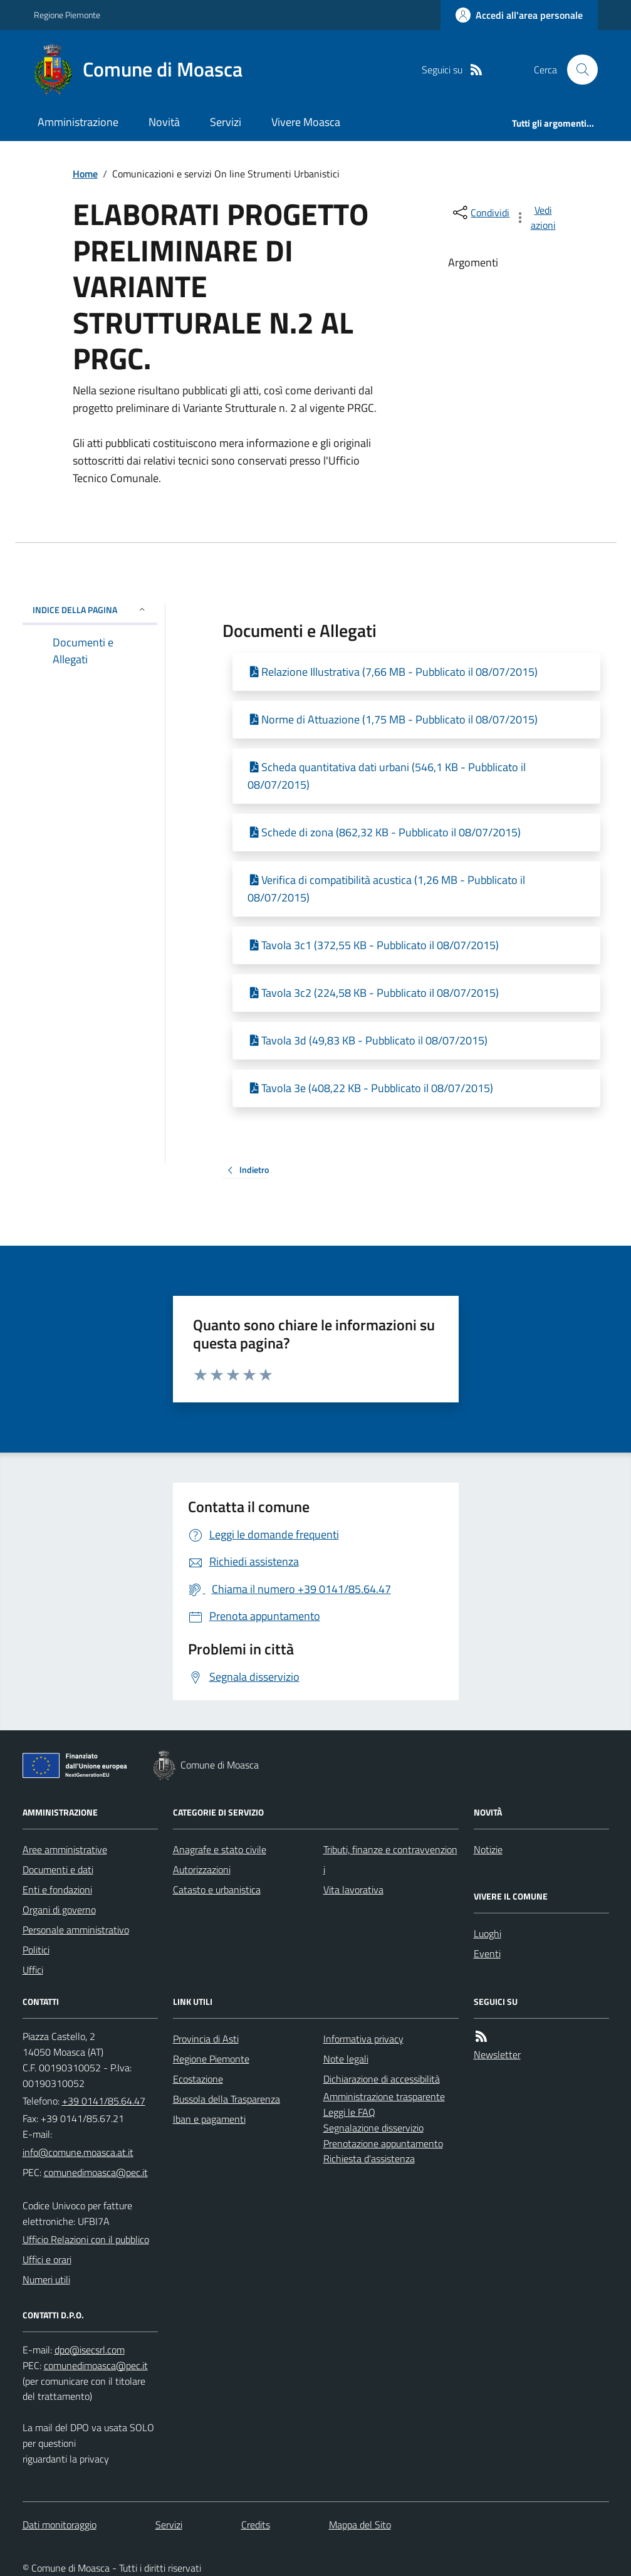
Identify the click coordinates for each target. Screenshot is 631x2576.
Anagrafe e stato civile (219, 1849)
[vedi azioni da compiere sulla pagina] (536, 217)
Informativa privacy (363, 2038)
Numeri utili (46, 2279)
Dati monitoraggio (59, 2524)
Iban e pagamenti (209, 2119)
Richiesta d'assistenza (369, 2158)
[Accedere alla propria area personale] (519, 15)
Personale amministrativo (76, 1929)
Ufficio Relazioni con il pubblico (86, 2239)
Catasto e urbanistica (217, 1889)
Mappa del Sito (360, 2524)
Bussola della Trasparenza (226, 2098)
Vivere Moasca (305, 121)
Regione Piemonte (67, 14)
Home (85, 173)
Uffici (33, 1969)
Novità (164, 121)
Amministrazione (78, 121)
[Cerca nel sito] (577, 70)
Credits (255, 2524)
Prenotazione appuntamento (383, 2143)
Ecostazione (198, 2078)
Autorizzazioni (202, 1869)
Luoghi (487, 1933)
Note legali (345, 2058)
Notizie (488, 1849)
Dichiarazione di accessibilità (381, 2078)
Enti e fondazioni (57, 1889)
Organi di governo (59, 1909)
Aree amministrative (65, 1849)
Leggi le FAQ (349, 2112)
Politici (36, 1949)
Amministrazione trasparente (384, 2096)
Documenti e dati (58, 1869)
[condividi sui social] (480, 212)
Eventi (487, 1953)
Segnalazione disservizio (373, 2127)
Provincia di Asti (206, 2038)
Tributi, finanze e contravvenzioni (390, 1859)
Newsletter (497, 2054)
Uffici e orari (47, 2259)
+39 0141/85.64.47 (103, 2100)
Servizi (225, 121)
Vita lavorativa (353, 1889)
